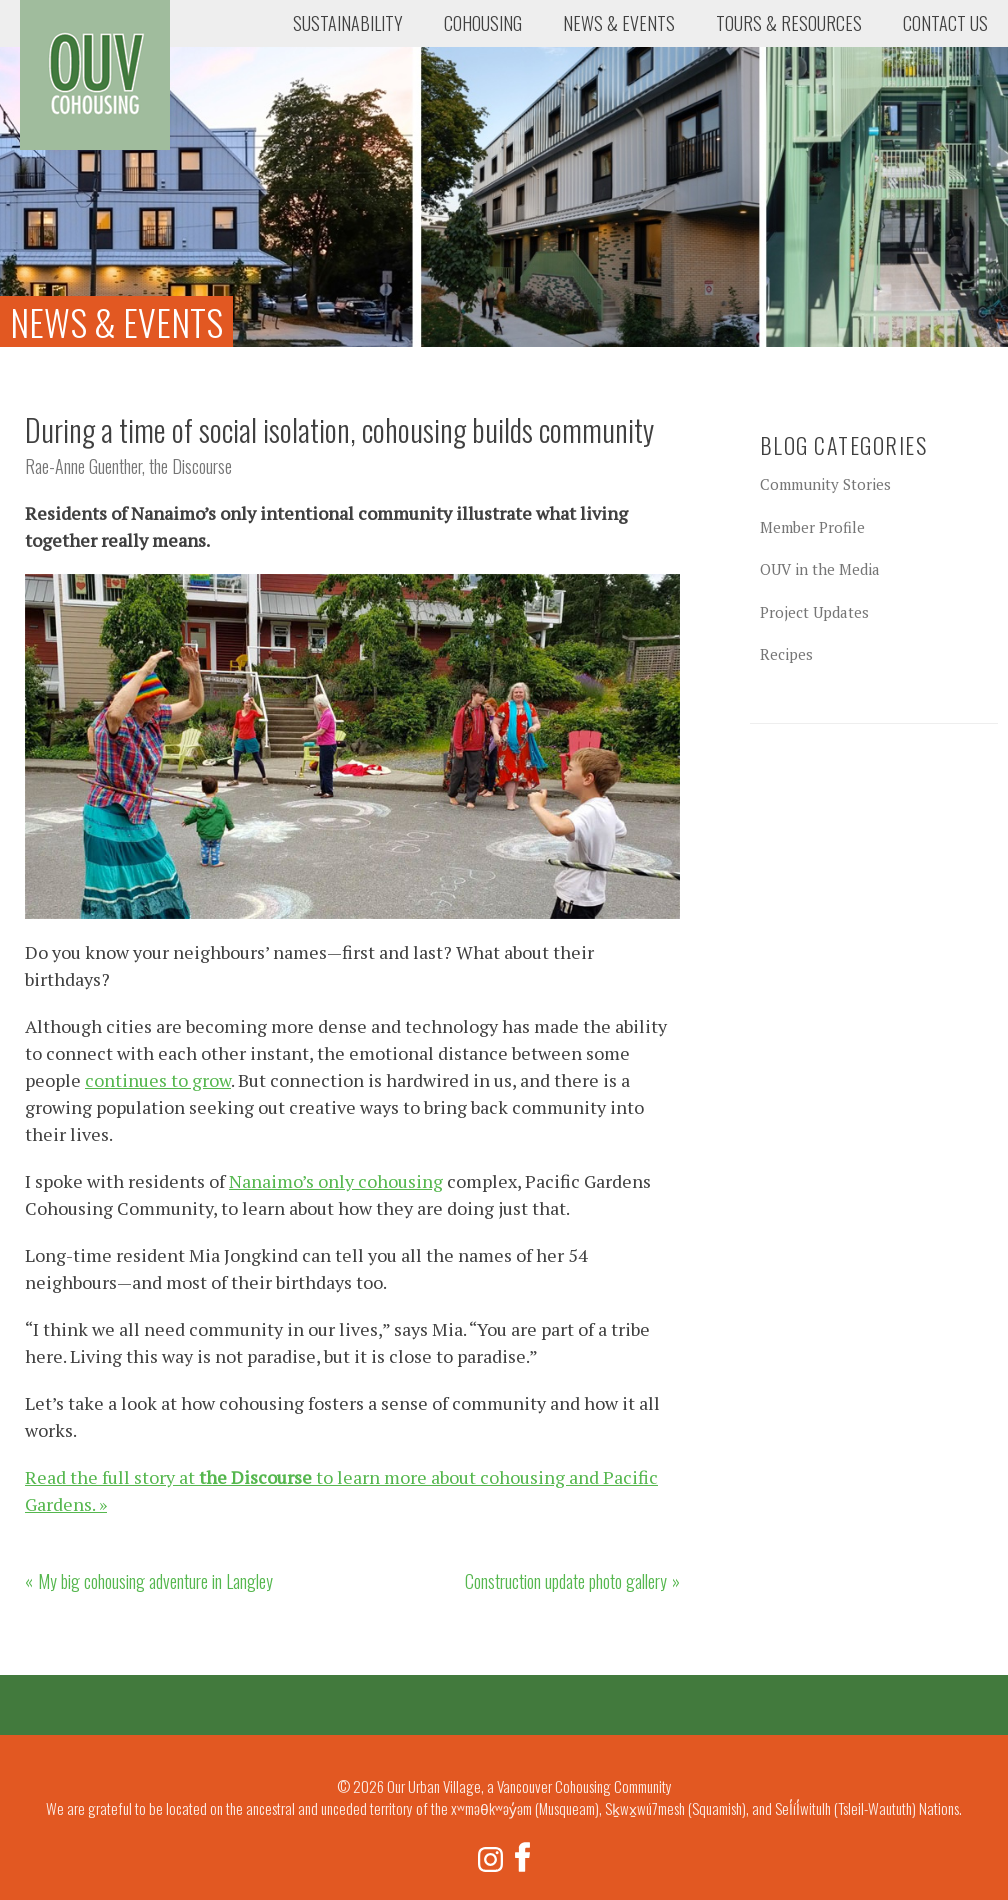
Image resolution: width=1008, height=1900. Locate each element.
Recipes (786, 654)
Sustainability (348, 23)
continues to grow (158, 1080)
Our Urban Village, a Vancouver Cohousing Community (95, 75)
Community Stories (825, 484)
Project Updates (814, 612)
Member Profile (812, 527)
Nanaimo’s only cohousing (336, 1181)
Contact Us (945, 23)
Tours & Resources (789, 23)
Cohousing (483, 23)
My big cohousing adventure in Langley (155, 1581)
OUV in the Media (820, 569)
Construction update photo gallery (566, 1581)
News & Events (619, 23)
